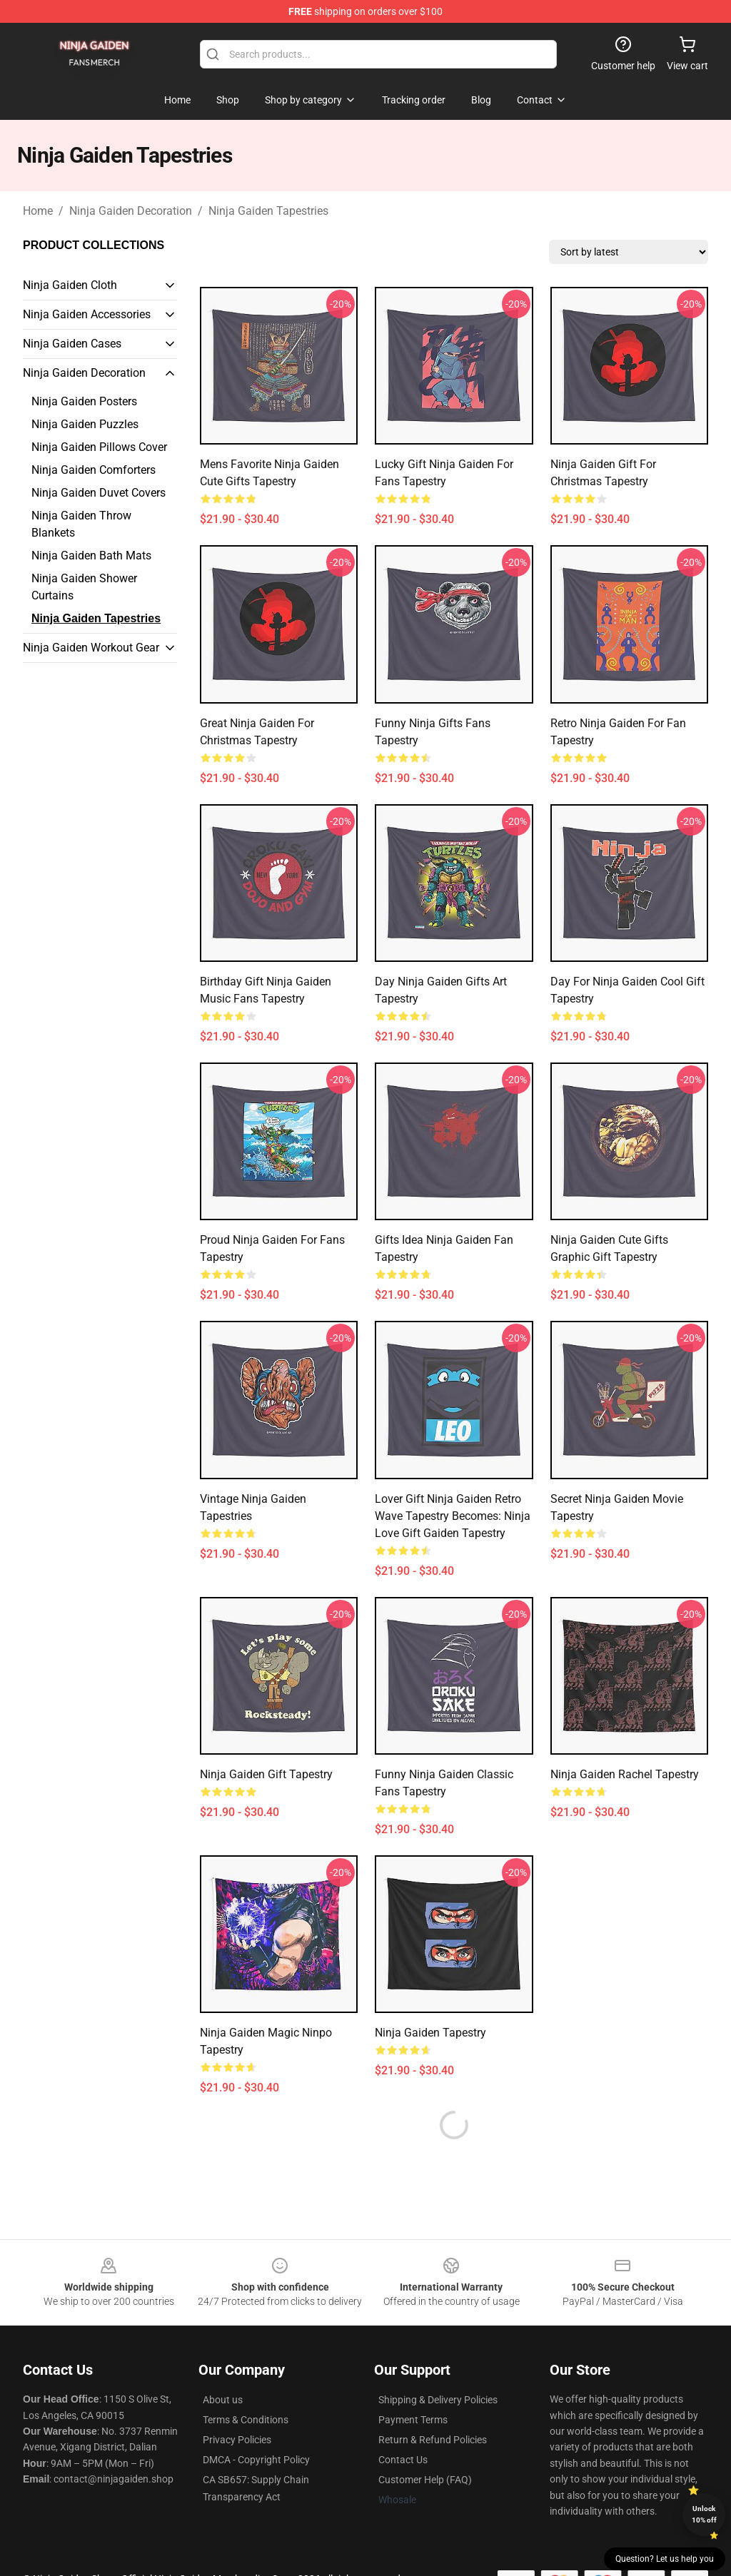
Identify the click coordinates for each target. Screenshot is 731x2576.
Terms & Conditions (245, 2419)
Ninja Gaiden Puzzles (84, 424)
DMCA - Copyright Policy (256, 2459)
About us (223, 2399)
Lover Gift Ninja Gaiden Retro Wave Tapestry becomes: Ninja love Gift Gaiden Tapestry (452, 1516)
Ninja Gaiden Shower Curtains (84, 587)
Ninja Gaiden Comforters (93, 470)
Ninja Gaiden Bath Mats (91, 555)
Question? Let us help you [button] (664, 2559)
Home (38, 211)
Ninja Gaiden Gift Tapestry (266, 1774)
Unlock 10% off (704, 2514)
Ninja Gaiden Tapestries (268, 211)
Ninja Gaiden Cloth (70, 285)
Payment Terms (413, 2419)
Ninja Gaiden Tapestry (430, 2032)
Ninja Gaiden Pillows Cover (99, 447)
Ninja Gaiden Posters (84, 401)
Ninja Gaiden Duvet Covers (98, 493)
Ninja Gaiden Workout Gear (91, 647)
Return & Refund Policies (432, 2439)
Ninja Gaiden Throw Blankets (81, 524)
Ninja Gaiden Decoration (130, 211)
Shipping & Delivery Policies (438, 2399)
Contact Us (403, 2459)
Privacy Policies (237, 2439)
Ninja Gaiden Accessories (87, 314)
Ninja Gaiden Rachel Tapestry (624, 1774)
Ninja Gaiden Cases (72, 343)
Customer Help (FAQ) (425, 2479)
